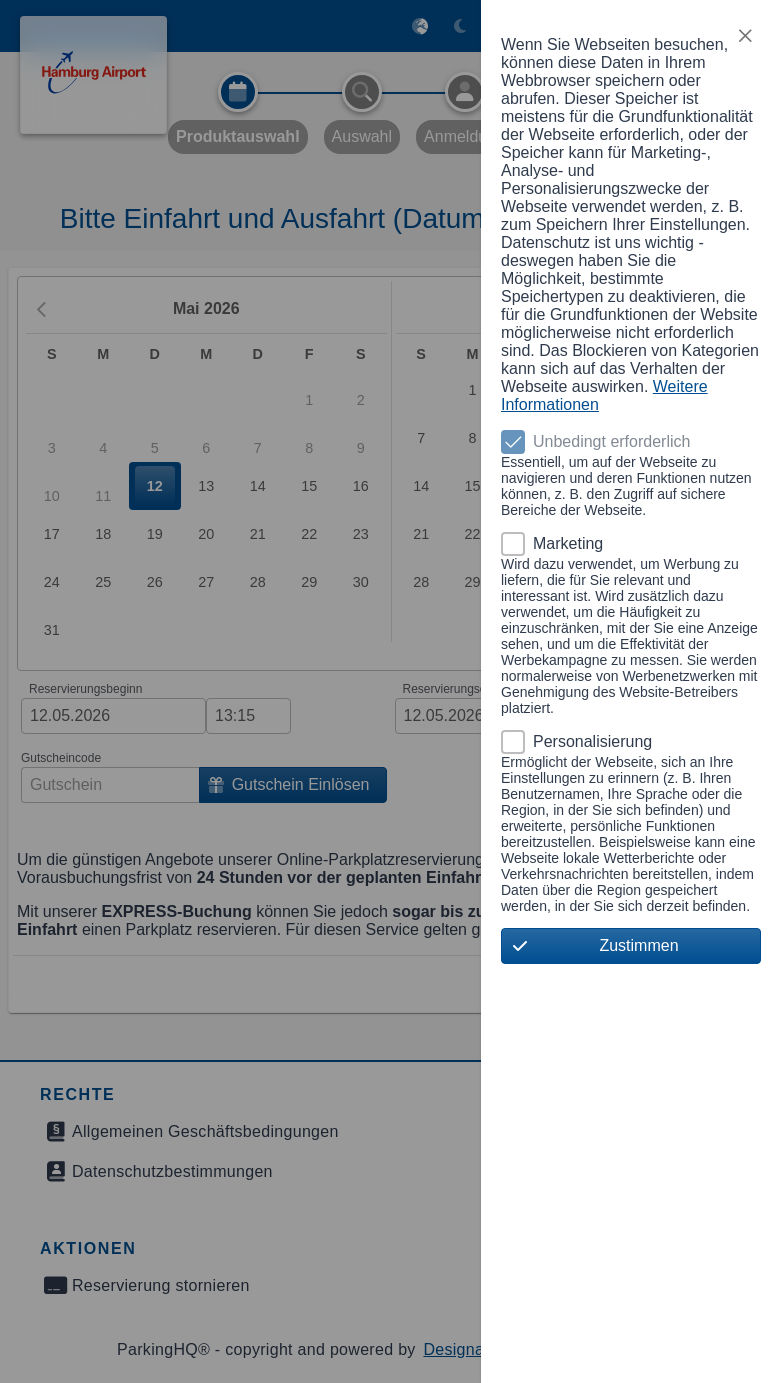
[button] (745, 36)
